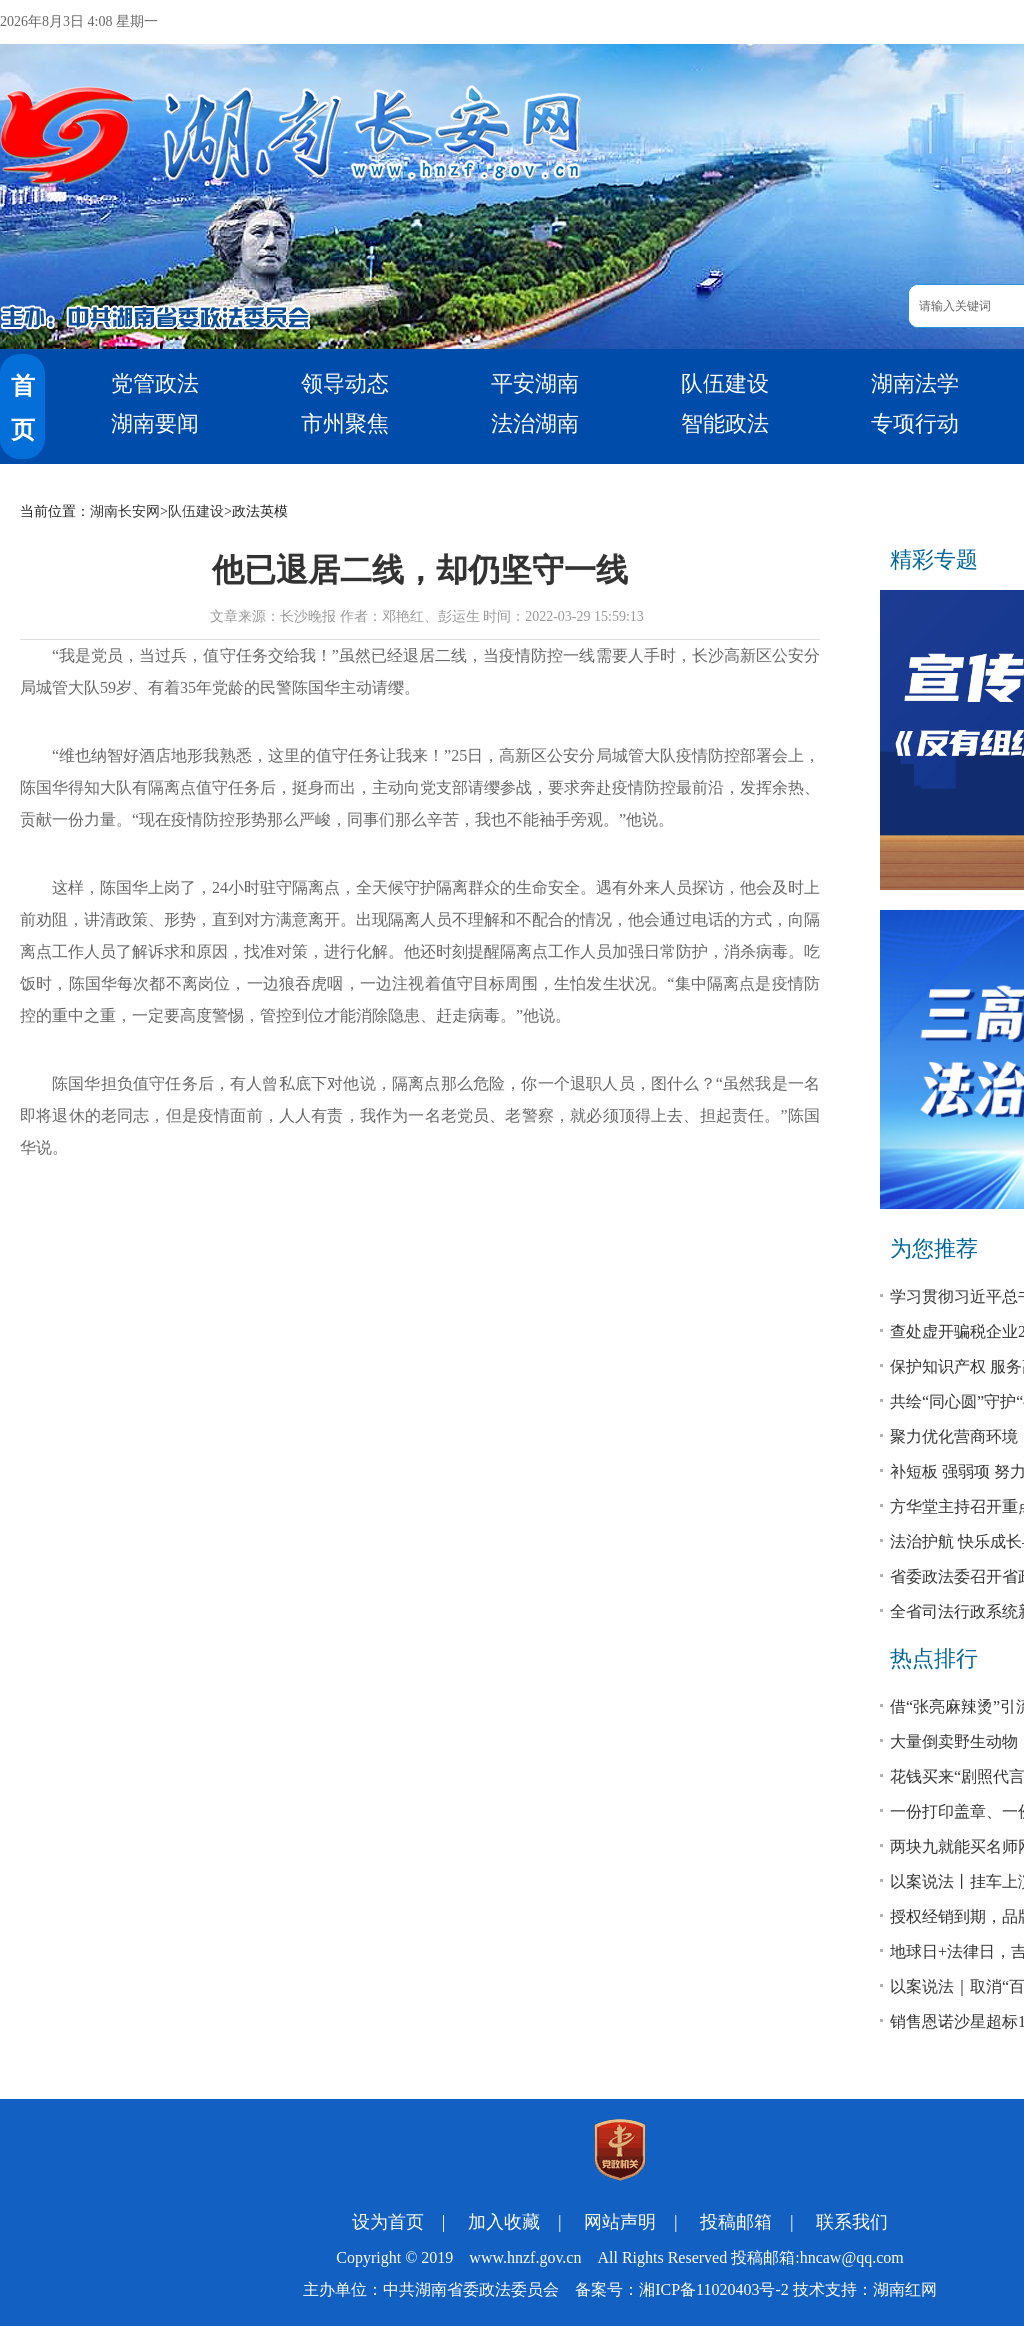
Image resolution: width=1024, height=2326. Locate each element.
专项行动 (915, 423)
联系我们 (852, 2222)
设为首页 (388, 2222)
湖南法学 (915, 383)
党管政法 (155, 383)
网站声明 (620, 2222)
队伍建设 (725, 383)
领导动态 (345, 383)
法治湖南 (535, 423)
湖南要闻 (155, 423)
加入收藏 (504, 2222)
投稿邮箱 (736, 2222)
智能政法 (725, 423)
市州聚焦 (345, 423)
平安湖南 (535, 383)
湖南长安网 (125, 511)
